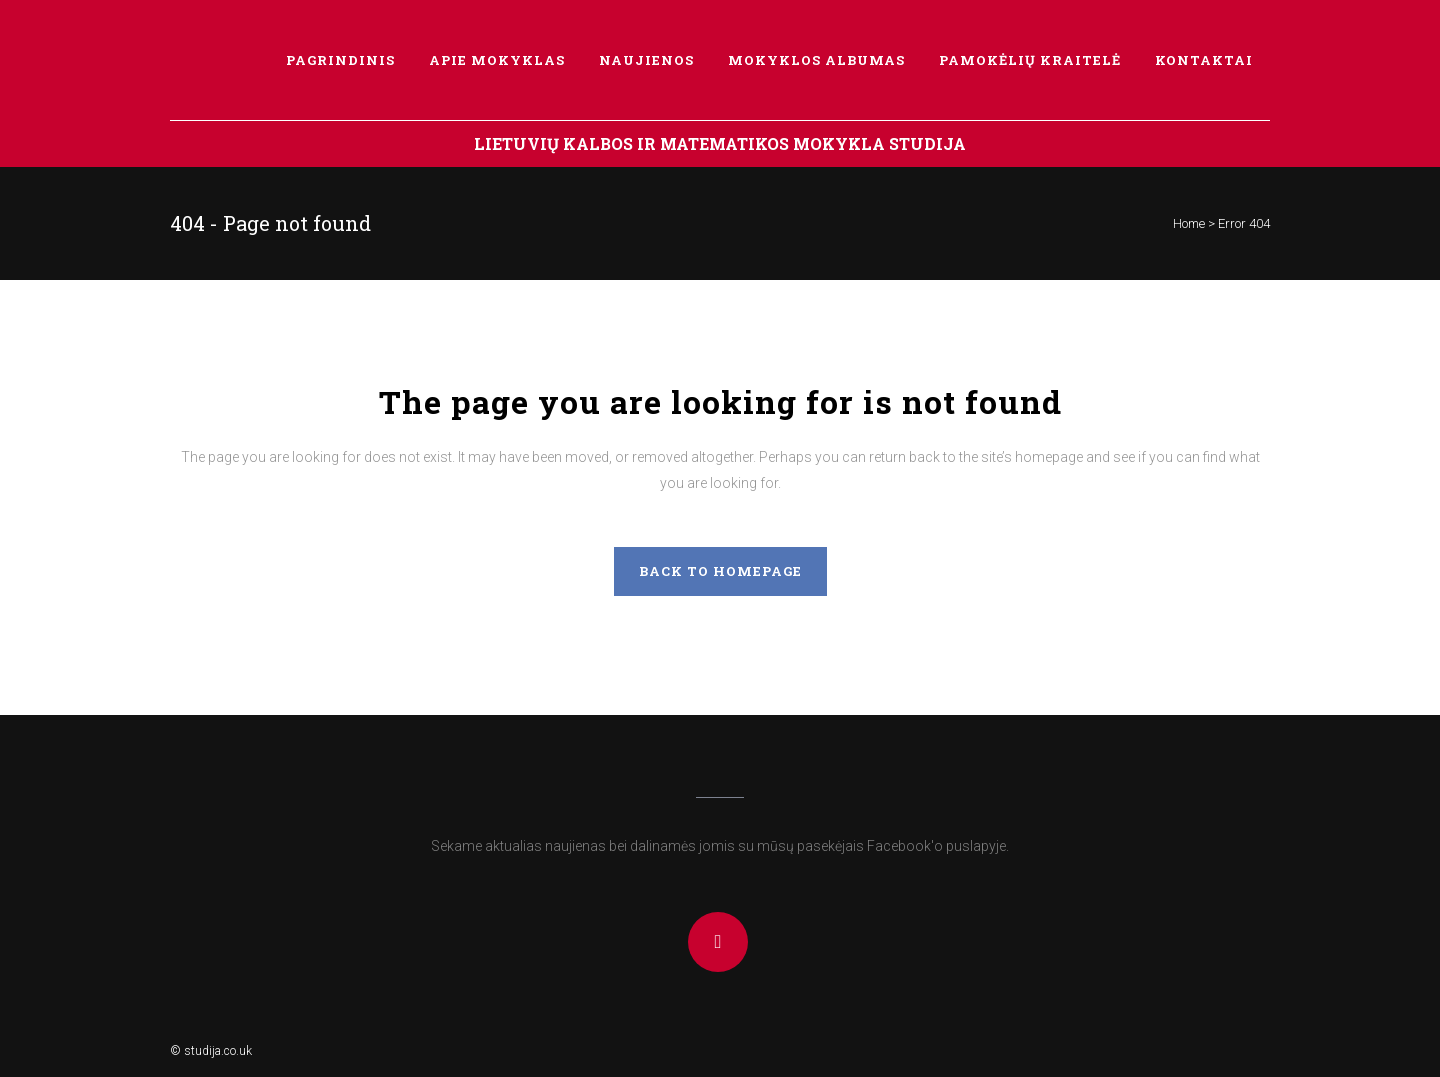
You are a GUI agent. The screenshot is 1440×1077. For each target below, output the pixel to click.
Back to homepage (720, 571)
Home (1189, 223)
